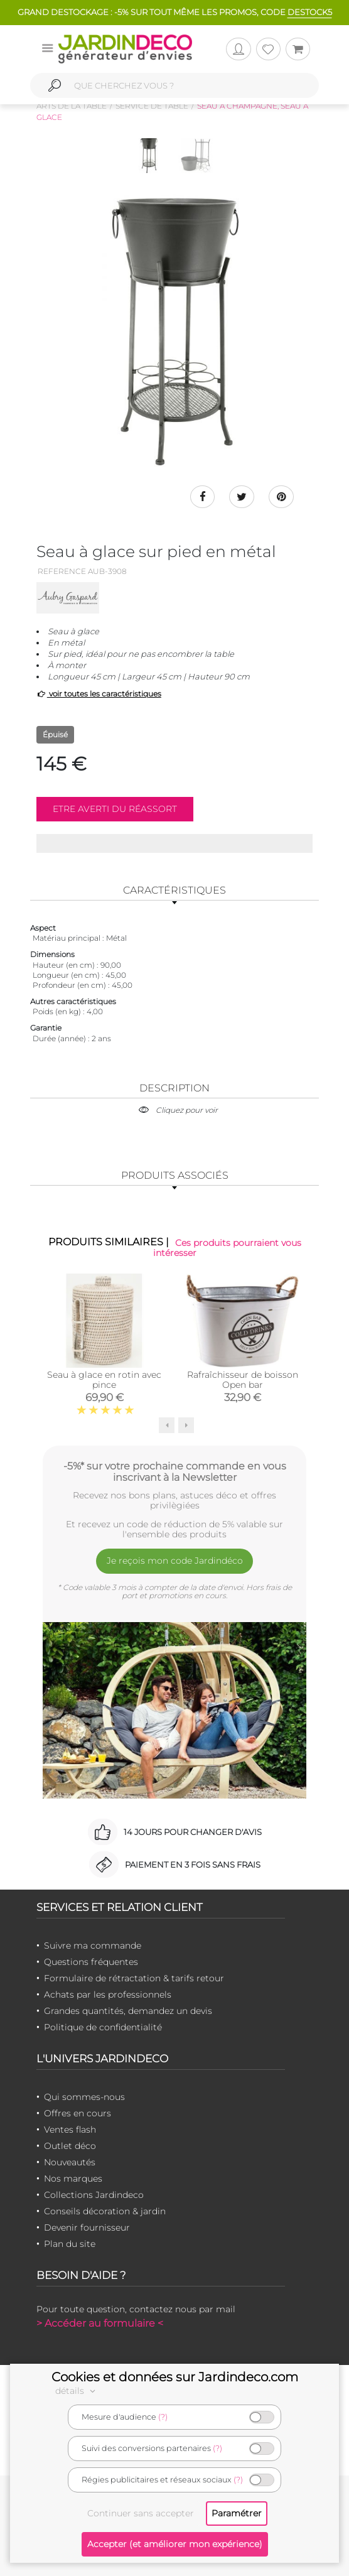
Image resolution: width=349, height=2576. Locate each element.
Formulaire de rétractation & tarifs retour (134, 1978)
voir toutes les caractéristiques (98, 693)
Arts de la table (71, 106)
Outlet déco (70, 2145)
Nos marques (73, 2178)
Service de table (151, 106)
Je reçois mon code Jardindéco (175, 1560)
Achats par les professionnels (107, 1994)
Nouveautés (69, 2162)
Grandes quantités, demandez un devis (128, 2010)
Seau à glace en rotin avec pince (104, 1379)
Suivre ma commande (92, 1945)
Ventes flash (70, 2129)
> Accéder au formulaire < (99, 2323)
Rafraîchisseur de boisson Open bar (242, 1379)
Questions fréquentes (91, 1961)
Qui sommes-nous (84, 2096)
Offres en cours (77, 2113)
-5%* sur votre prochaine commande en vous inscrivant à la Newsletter (174, 1471)
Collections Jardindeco (94, 2194)
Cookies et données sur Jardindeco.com (174, 2376)
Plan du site (69, 2243)
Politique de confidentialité (103, 2027)
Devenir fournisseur (87, 2227)
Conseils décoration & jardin (105, 2211)
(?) (163, 2417)
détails (77, 2390)
